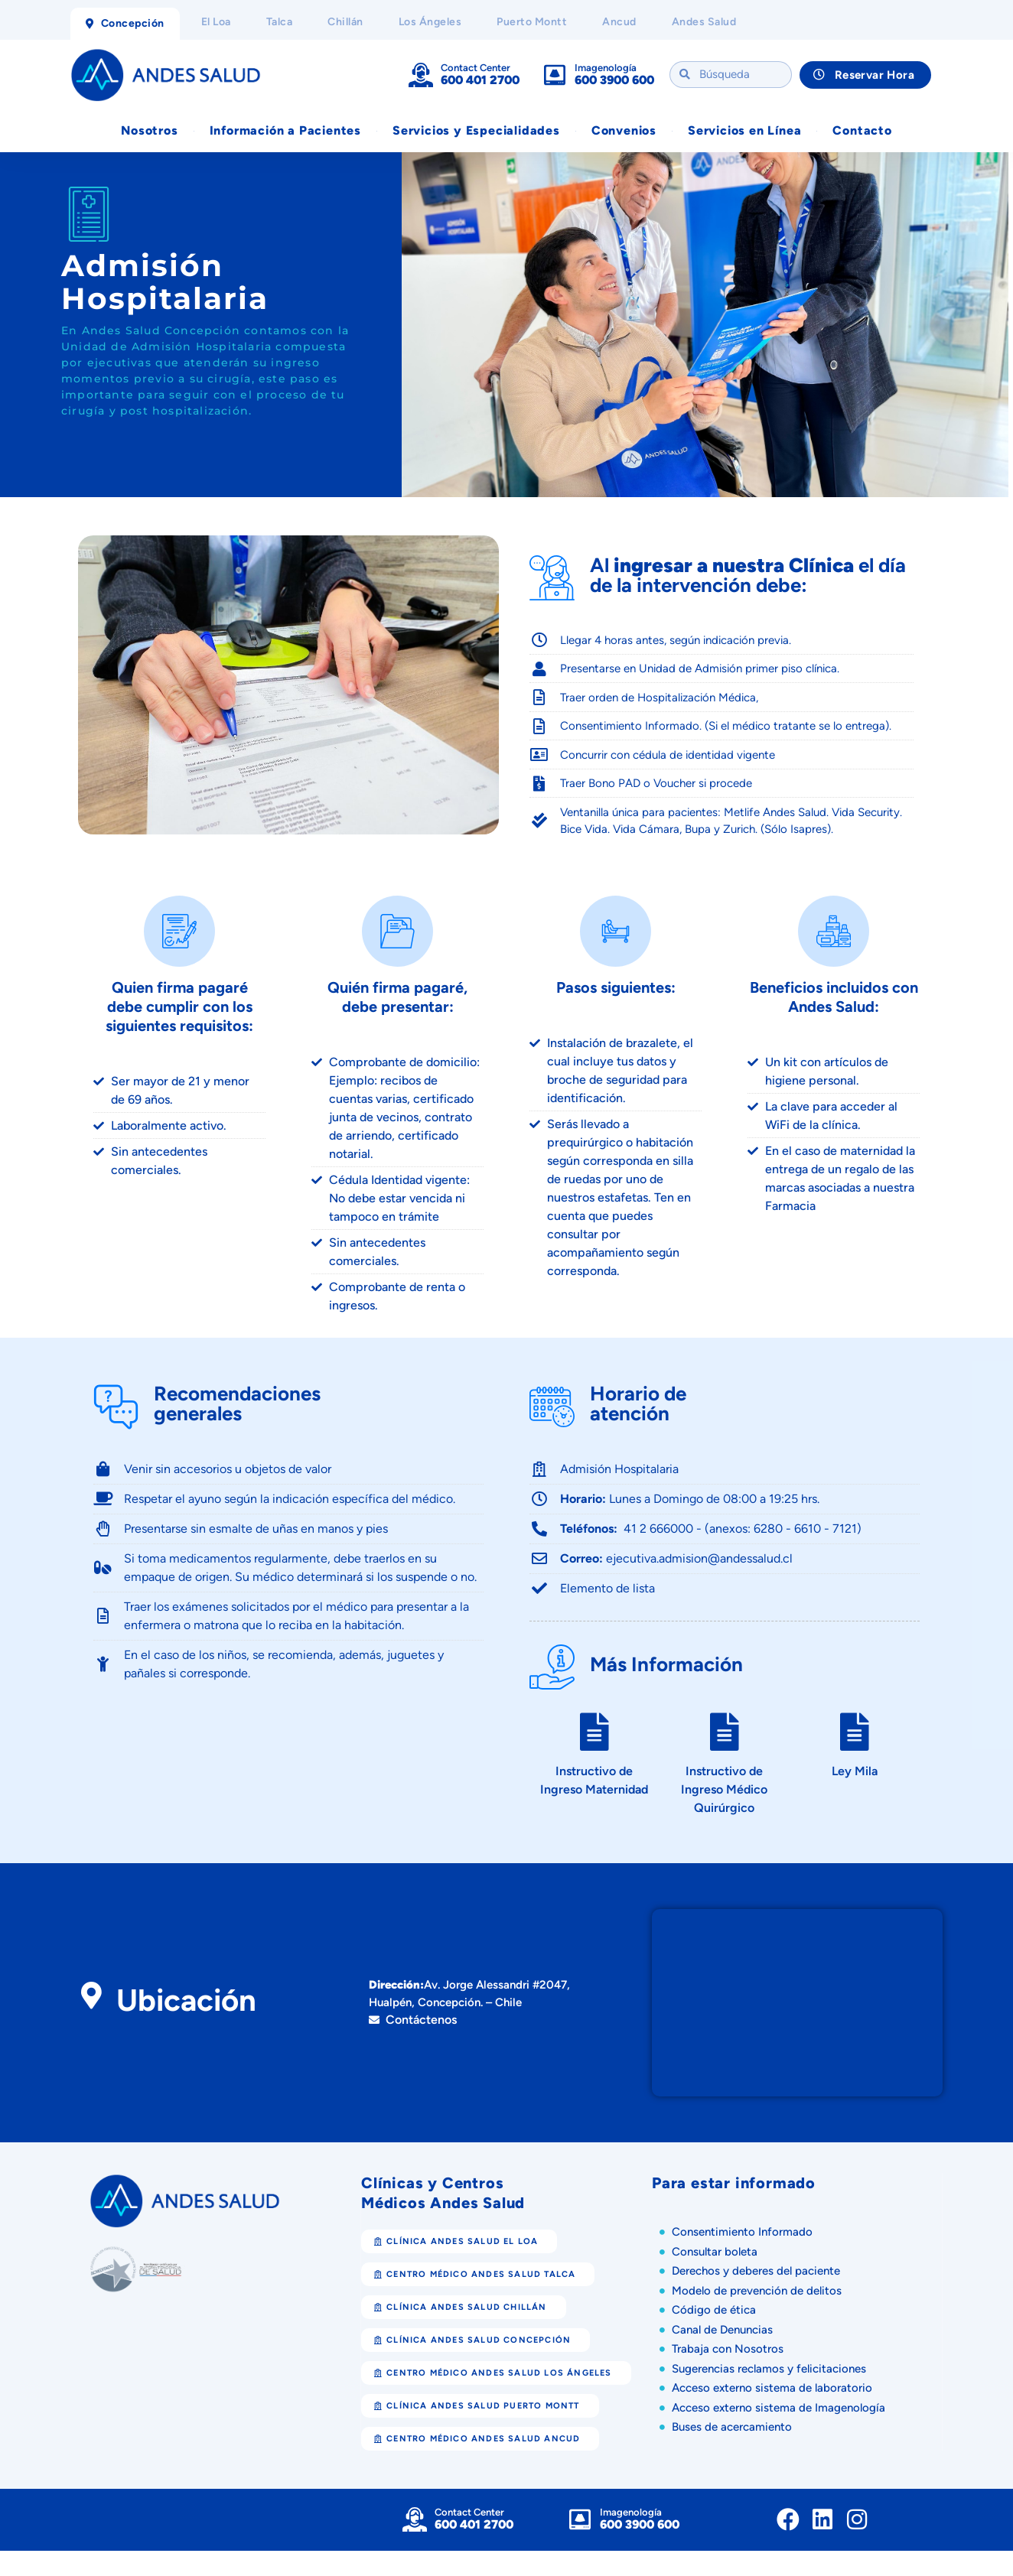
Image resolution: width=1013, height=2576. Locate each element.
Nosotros (149, 132)
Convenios (623, 132)
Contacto (861, 132)
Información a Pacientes (285, 132)
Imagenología (606, 68)
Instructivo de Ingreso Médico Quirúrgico (724, 1814)
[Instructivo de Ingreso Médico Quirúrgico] (724, 1757)
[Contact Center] (421, 75)
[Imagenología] (554, 75)
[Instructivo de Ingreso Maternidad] (594, 1757)
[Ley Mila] (854, 1757)
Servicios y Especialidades (476, 132)
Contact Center (475, 68)
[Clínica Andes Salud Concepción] (797, 2028)
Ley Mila (855, 1796)
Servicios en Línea (744, 132)
